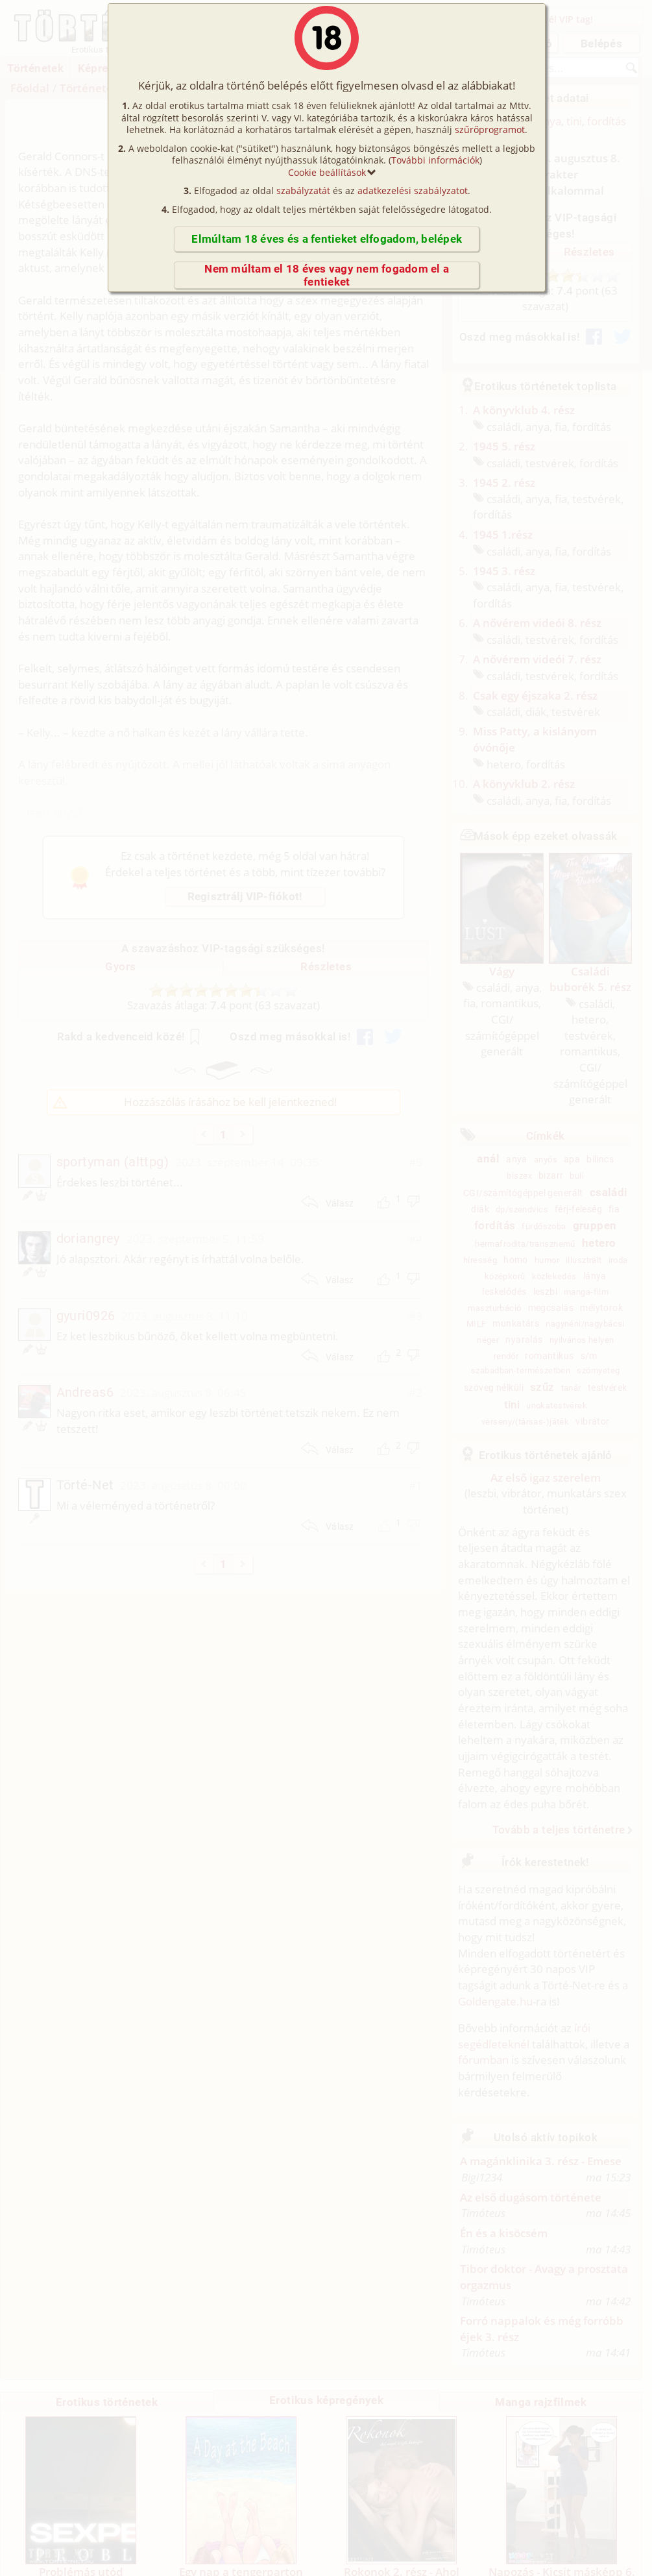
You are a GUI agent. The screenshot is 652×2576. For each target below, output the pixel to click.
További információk (435, 160)
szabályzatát (303, 190)
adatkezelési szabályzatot (412, 190)
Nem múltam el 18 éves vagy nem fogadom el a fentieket (326, 275)
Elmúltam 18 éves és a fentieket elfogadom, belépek (326, 238)
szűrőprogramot (490, 129)
